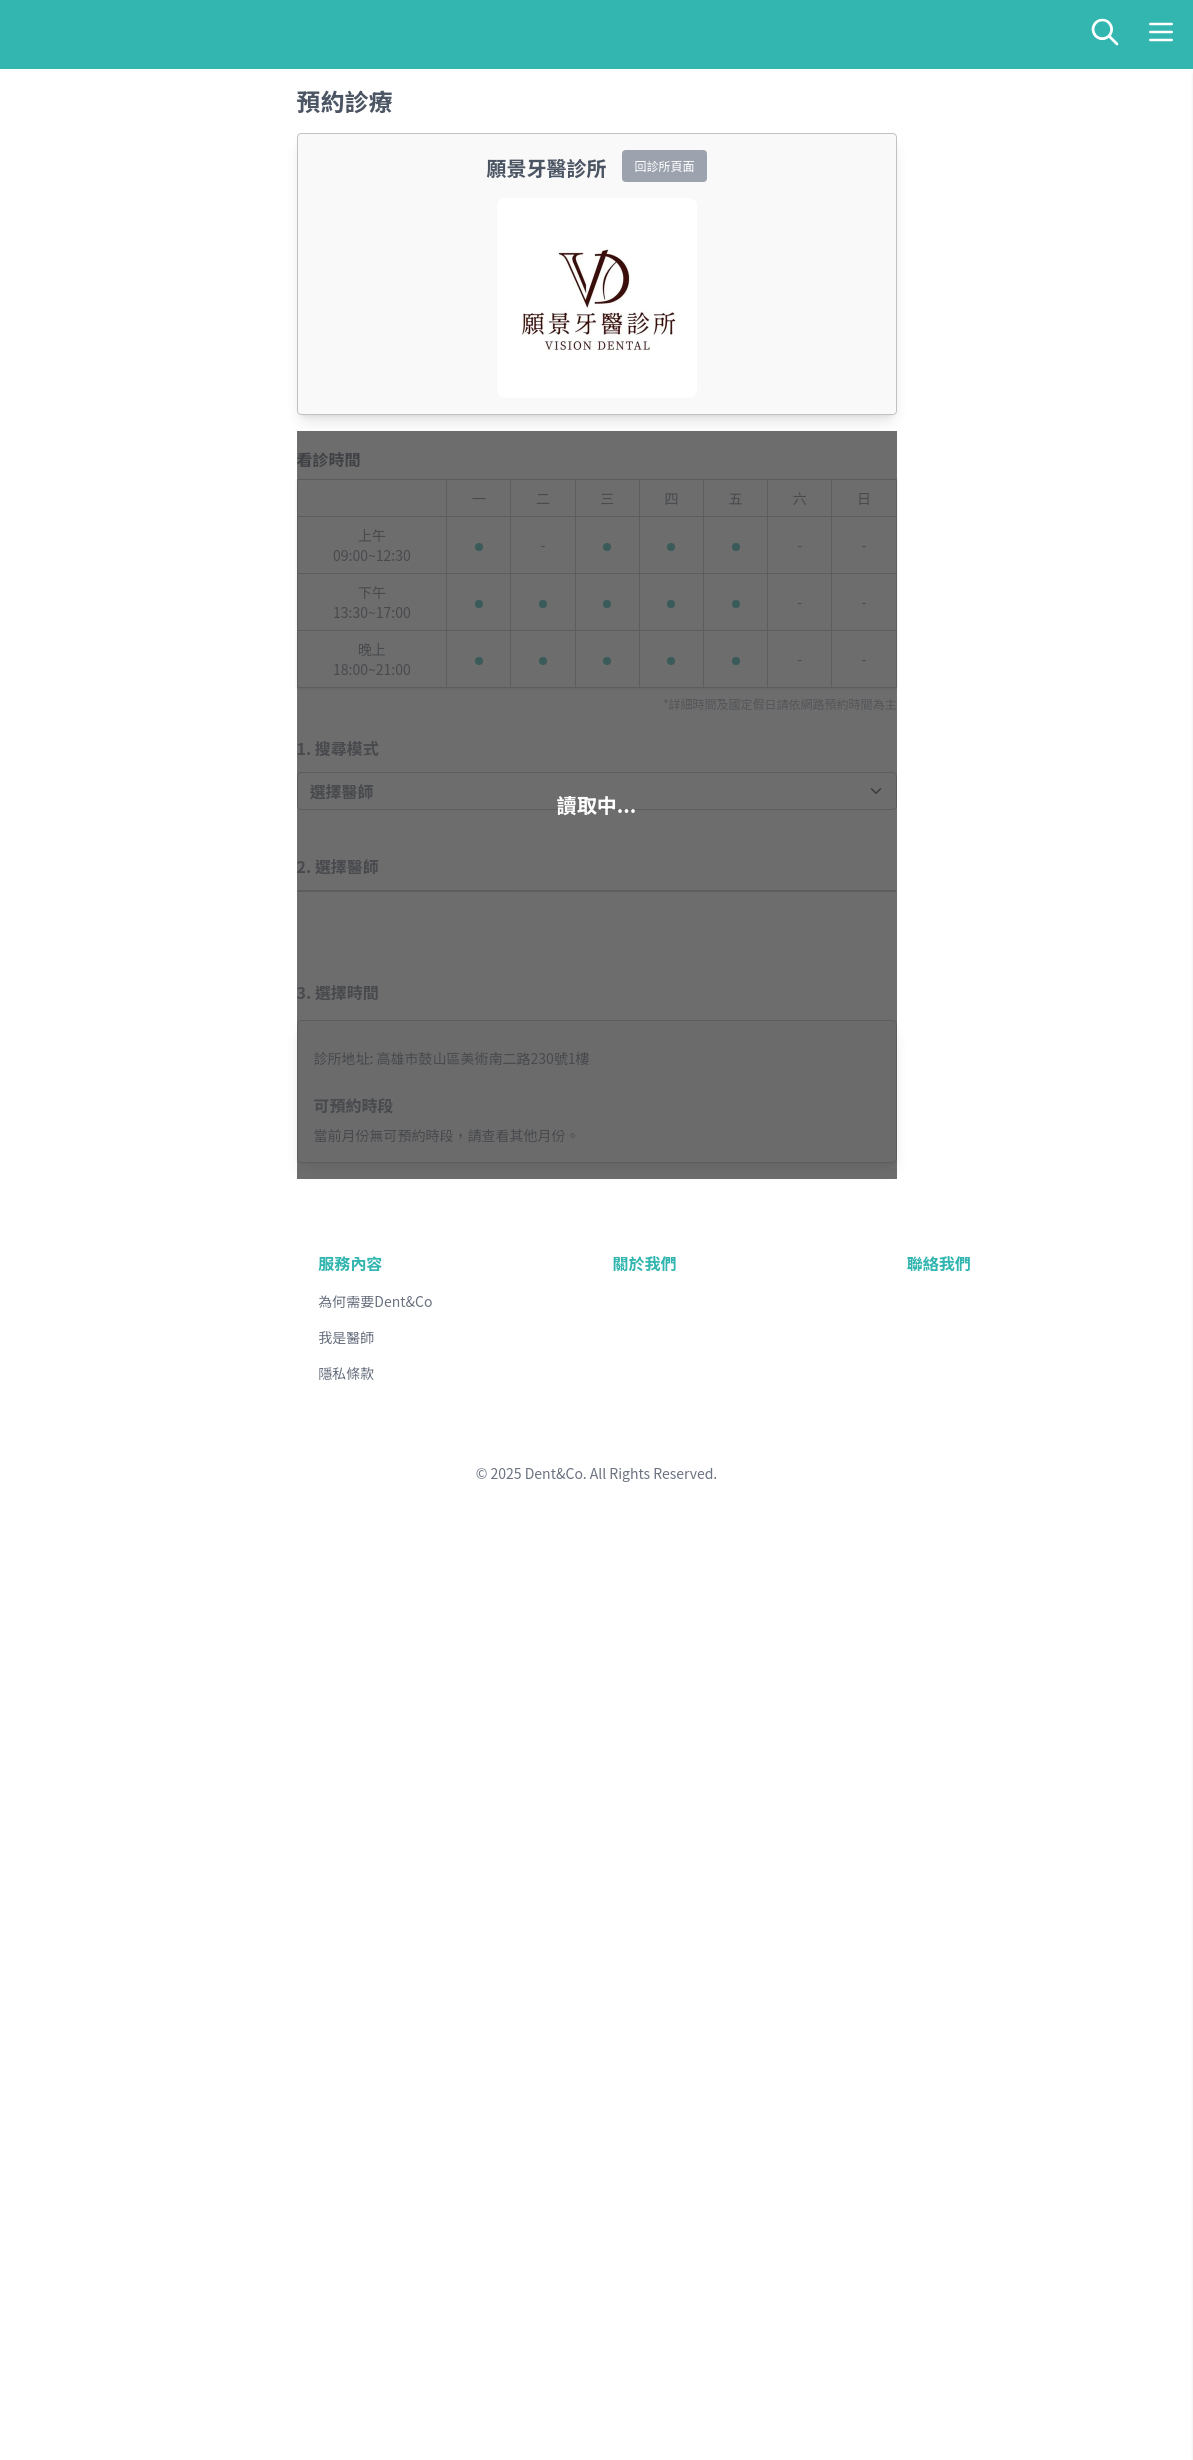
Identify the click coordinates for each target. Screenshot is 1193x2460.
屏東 (172, 2193)
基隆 (138, 2045)
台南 (102, 2193)
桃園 (174, 2045)
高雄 (138, 2193)
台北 (66, 2045)
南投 (174, 2119)
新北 (102, 2045)
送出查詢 (42, 71)
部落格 (72, 2404)
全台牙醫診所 (96, 2362)
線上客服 (80, 2425)
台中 (102, 2119)
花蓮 (102, 2267)
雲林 (208, 2119)
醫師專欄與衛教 (104, 2383)
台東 (66, 2267)
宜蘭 (136, 2267)
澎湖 (136, 2341)
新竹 (208, 2045)
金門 (66, 2341)
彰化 (138, 2119)
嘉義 (66, 2193)
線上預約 (80, 127)
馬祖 (102, 2341)
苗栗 (66, 2119)
